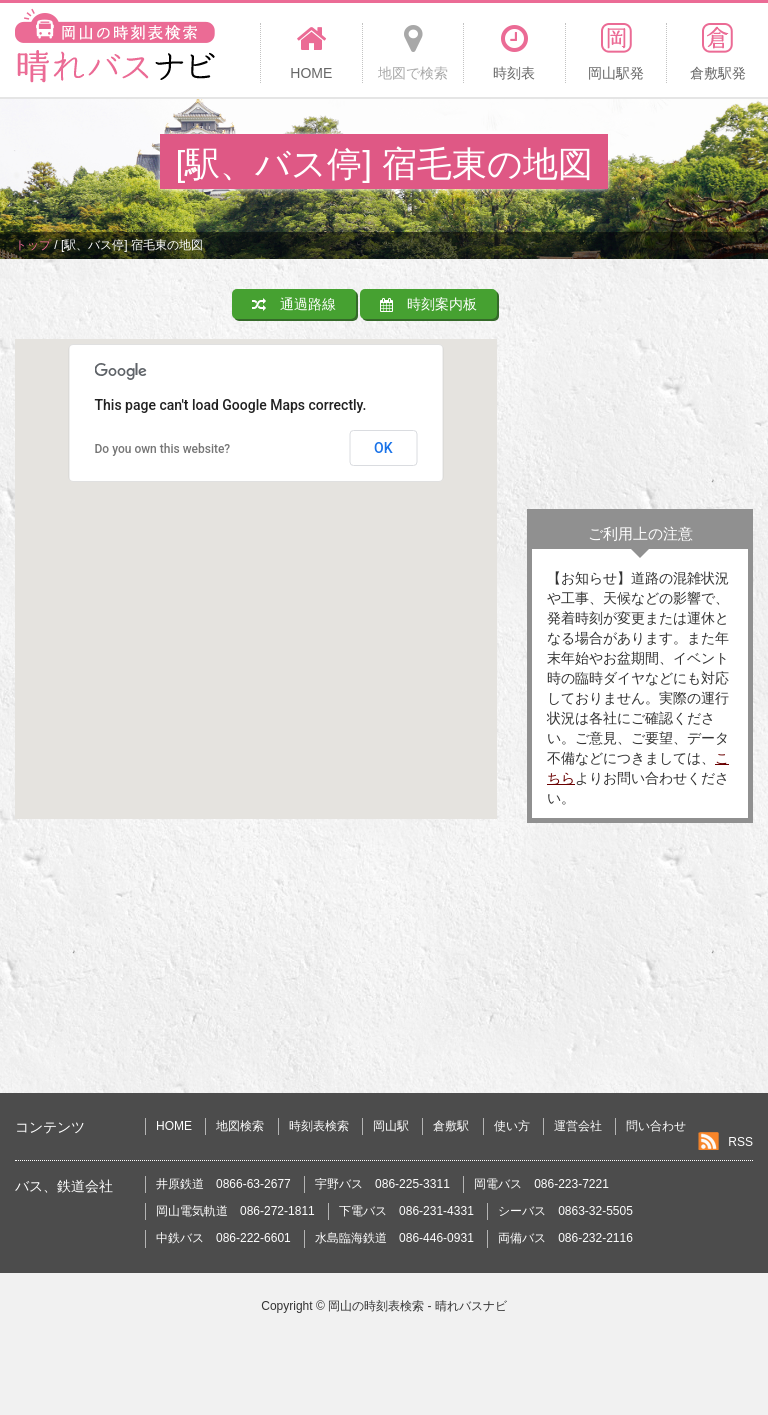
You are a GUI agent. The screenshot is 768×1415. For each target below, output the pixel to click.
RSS (740, 1142)
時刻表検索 (319, 1126)
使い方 (512, 1126)
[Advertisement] (640, 389)
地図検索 (240, 1126)
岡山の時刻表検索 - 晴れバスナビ (417, 1306)
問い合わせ (656, 1126)
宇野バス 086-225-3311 (382, 1184)
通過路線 (294, 304)
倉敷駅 (451, 1126)
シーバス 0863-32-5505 (565, 1211)
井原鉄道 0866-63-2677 (223, 1184)
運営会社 (578, 1126)
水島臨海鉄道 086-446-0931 (394, 1238)
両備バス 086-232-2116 (565, 1238)
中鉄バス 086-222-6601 (223, 1238)
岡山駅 (391, 1126)
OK (383, 448)
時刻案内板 (428, 304)
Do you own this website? (163, 449)
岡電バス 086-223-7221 (541, 1184)
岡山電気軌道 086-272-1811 (235, 1211)
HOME (174, 1126)
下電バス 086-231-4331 (406, 1211)
